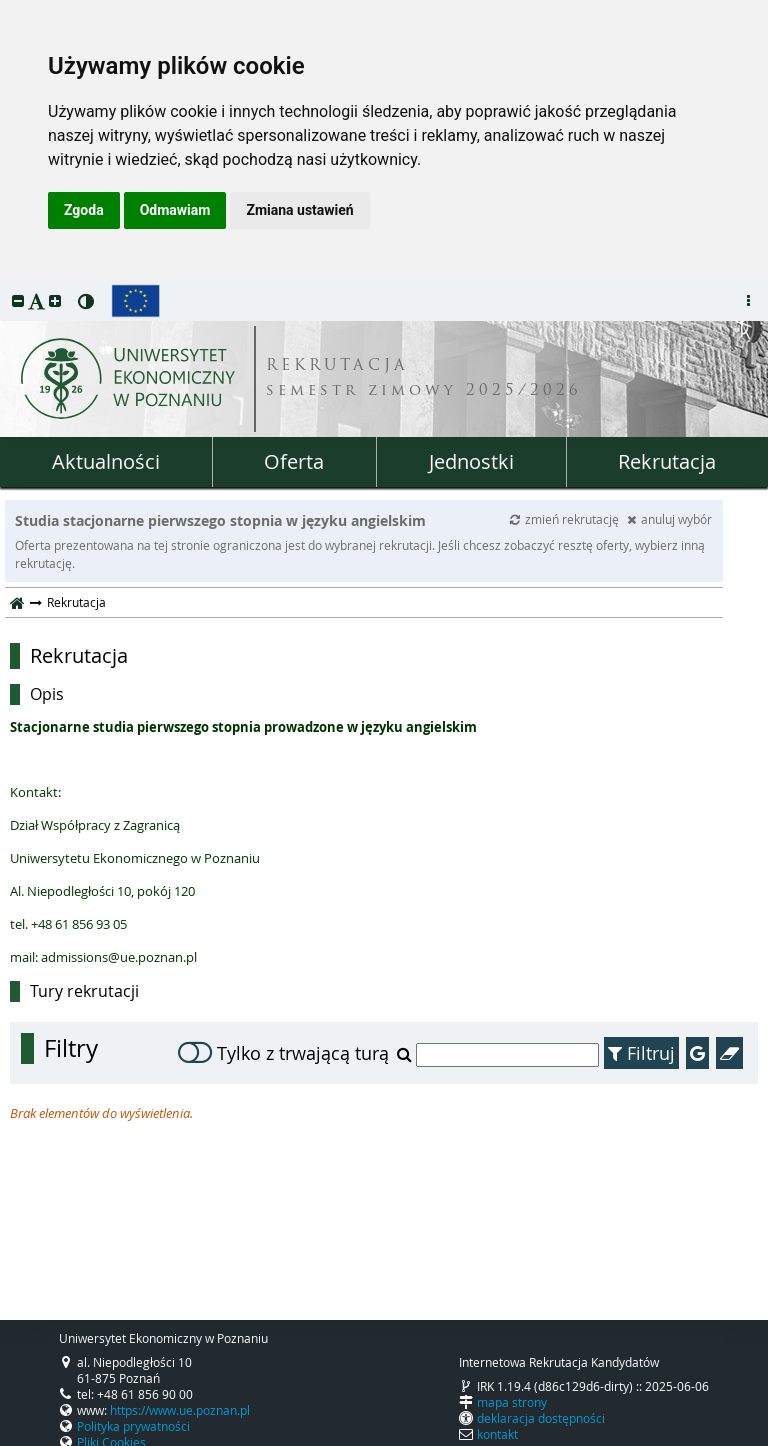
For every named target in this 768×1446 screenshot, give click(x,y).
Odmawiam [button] (175, 210)
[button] (18, 300)
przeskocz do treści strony (5, 286)
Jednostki (471, 461)
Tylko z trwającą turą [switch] (283, 1053)
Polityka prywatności (133, 1426)
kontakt (497, 1434)
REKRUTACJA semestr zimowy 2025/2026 (424, 379)
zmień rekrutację (566, 519)
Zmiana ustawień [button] (299, 210)
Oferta (294, 461)
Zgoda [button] (84, 210)
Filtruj (641, 1053)
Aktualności (106, 461)
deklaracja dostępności (541, 1418)
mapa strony (512, 1402)
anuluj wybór (669, 519)
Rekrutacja (667, 461)
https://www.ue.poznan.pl (180, 1410)
